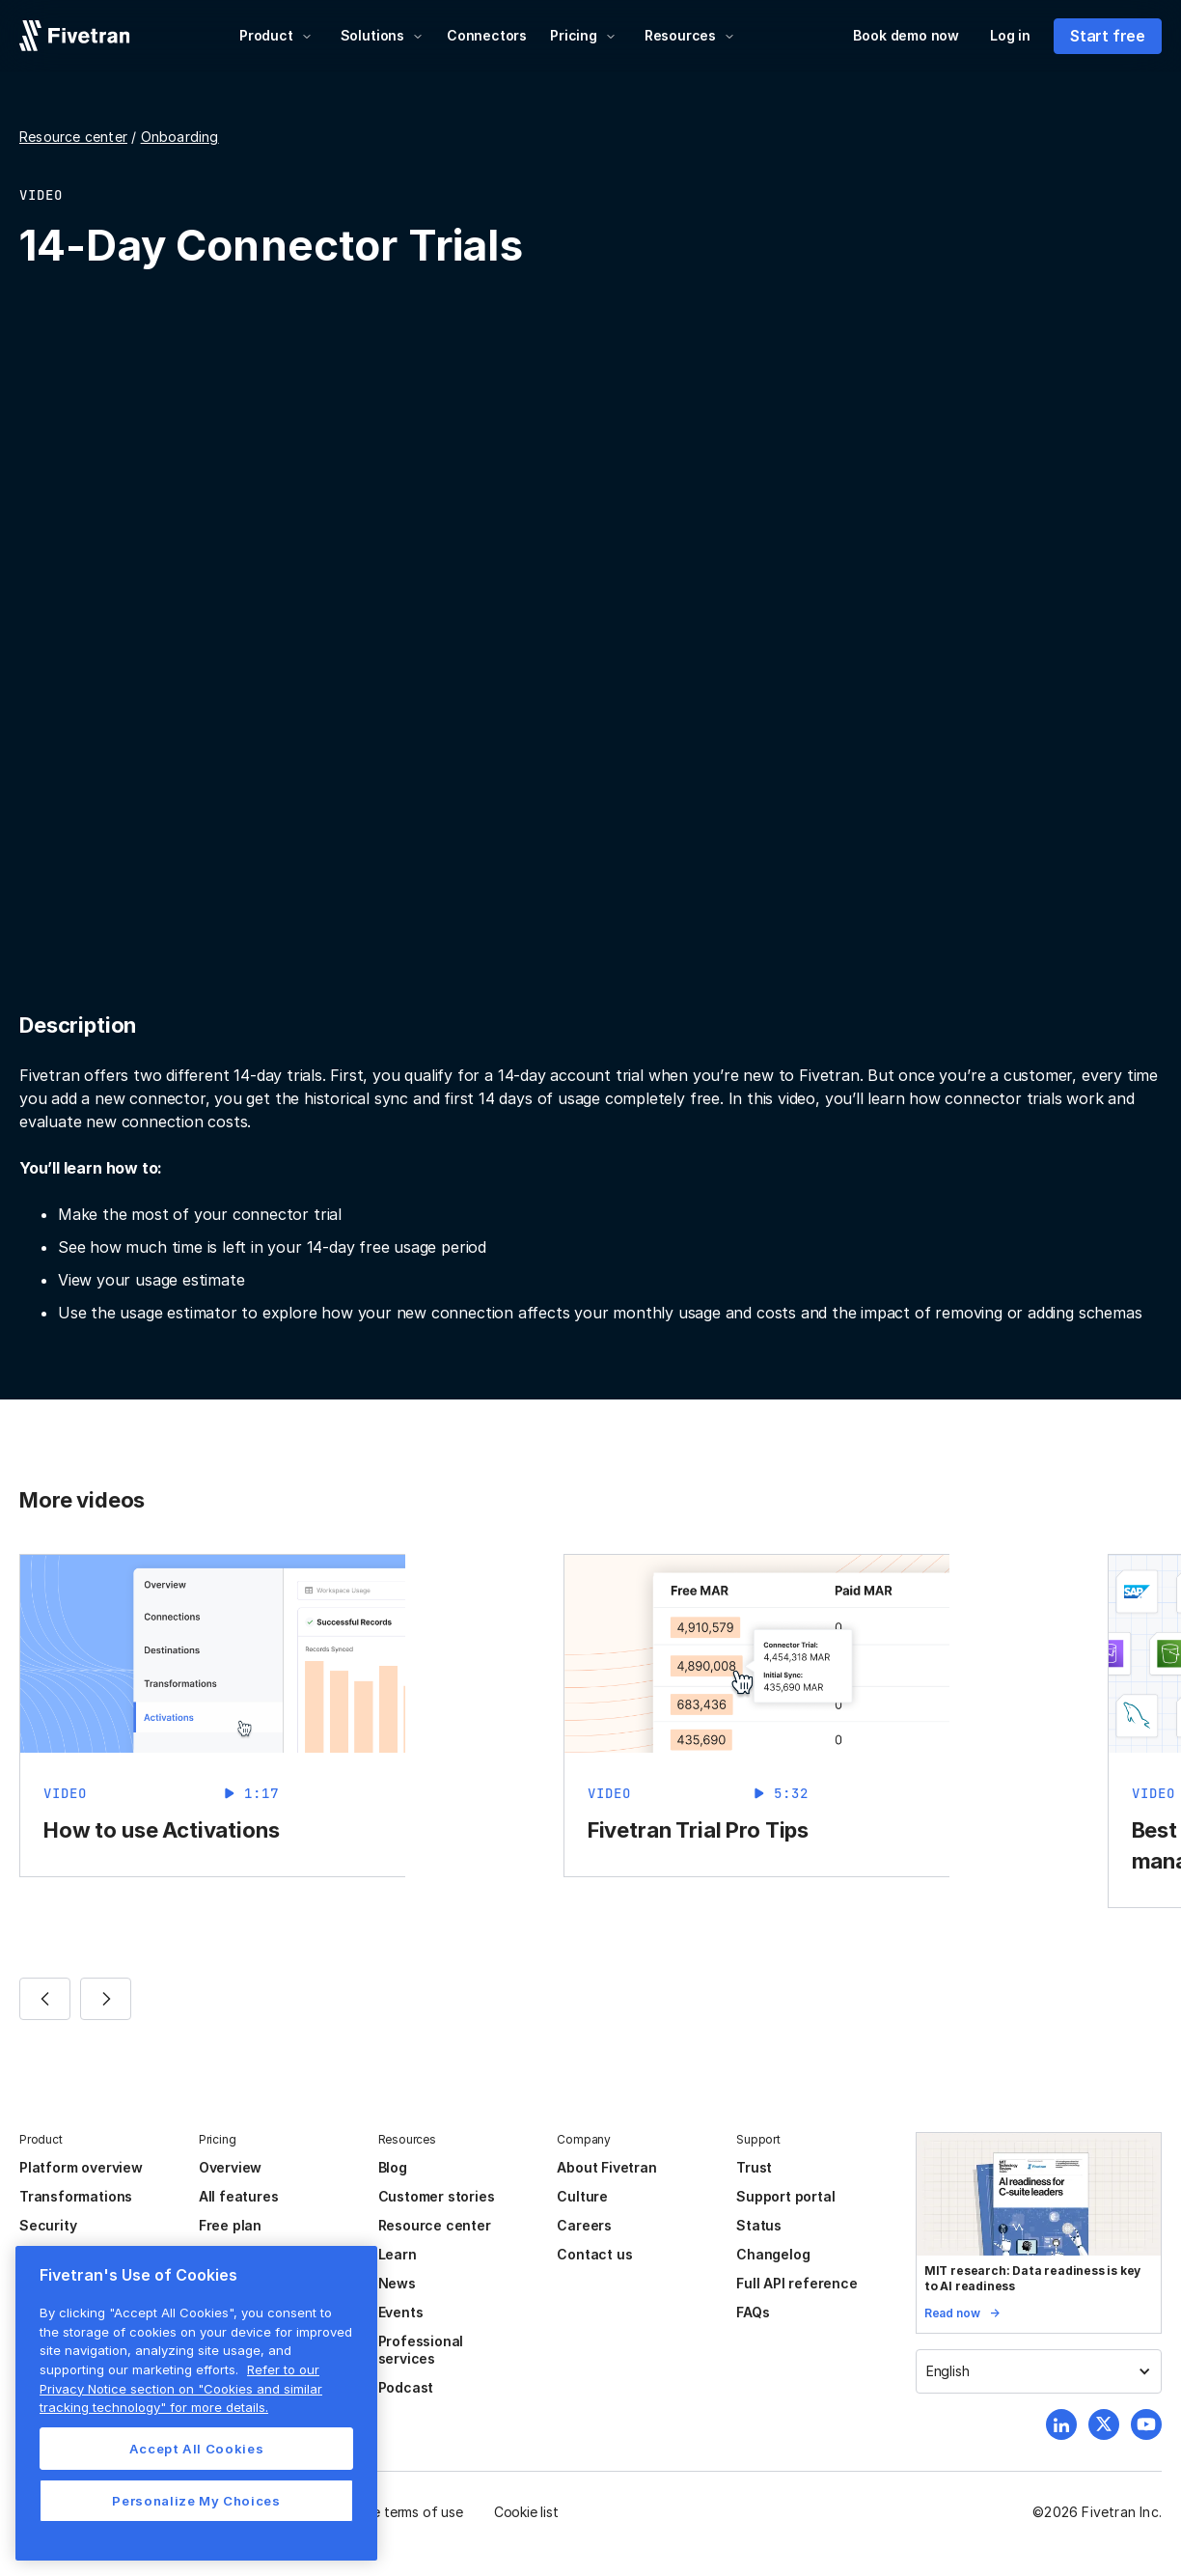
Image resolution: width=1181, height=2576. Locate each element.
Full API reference (797, 2283)
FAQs (752, 2312)
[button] (276, 35)
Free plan (230, 2225)
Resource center (73, 136)
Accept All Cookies (196, 2448)
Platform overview (81, 2167)
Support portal (785, 2196)
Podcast (406, 2387)
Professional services (421, 2350)
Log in (1010, 35)
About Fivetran (606, 2167)
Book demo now (906, 35)
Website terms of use (396, 2512)
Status (759, 2225)
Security (47, 2225)
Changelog (773, 2254)
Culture (582, 2196)
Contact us (594, 2254)
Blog (392, 2167)
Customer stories (436, 2196)
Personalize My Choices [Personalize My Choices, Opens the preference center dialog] (196, 2500)
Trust (754, 2167)
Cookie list (526, 2512)
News (397, 2283)
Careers (584, 2225)
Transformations (75, 2196)
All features (239, 2196)
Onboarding (180, 136)
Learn (397, 2254)
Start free (1107, 35)
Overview (230, 2167)
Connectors (487, 35)
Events (401, 2312)
